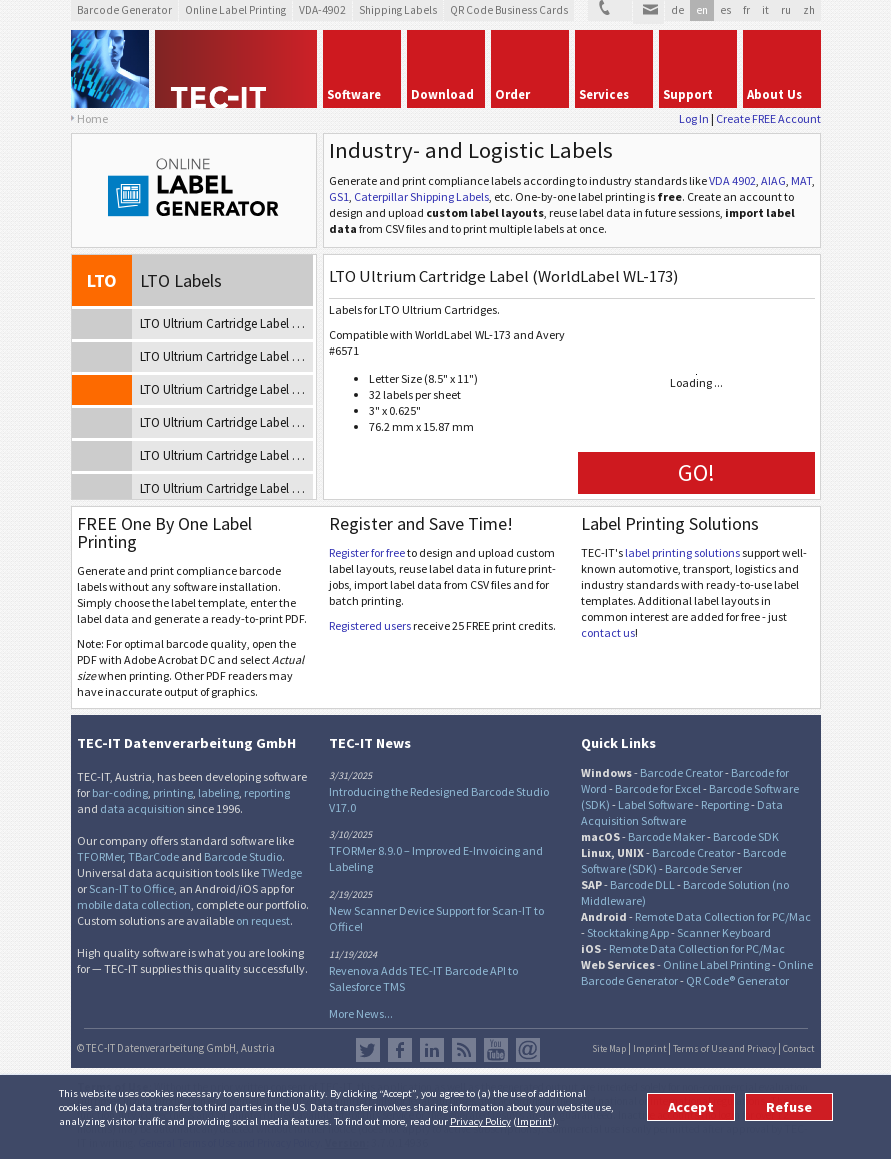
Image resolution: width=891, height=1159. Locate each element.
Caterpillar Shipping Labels (421, 196)
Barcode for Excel (658, 788)
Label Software (655, 804)
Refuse (789, 1107)
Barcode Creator (681, 772)
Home (92, 118)
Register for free (367, 552)
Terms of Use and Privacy (724, 1049)
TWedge (281, 872)
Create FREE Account (768, 118)
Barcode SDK (746, 836)
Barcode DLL (642, 884)
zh (809, 10)
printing (173, 792)
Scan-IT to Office (131, 888)
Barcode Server (703, 868)
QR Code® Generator (737, 980)
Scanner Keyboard (724, 932)
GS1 (339, 196)
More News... (361, 1013)
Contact (798, 1049)
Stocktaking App (628, 932)
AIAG (773, 180)
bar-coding (120, 792)
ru (786, 10)
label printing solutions (682, 552)
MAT (801, 180)
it (765, 10)
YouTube (496, 1050)
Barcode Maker (666, 836)
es (725, 10)
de (677, 10)
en (702, 10)
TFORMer (100, 856)
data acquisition (142, 808)
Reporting (725, 804)
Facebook (400, 1050)
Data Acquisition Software (682, 812)
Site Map (609, 1049)
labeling (218, 792)
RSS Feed (464, 1050)
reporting (267, 792)
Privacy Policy (480, 1121)
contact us (608, 632)
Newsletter (528, 1050)
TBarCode (153, 856)
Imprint (534, 1121)
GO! (696, 472)
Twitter (368, 1050)
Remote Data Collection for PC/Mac (723, 916)
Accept (691, 1107)
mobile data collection (134, 904)
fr (746, 10)
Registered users (370, 625)
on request (263, 920)
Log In (694, 118)
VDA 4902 (732, 180)
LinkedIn (432, 1050)
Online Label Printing (716, 964)
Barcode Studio (243, 856)
